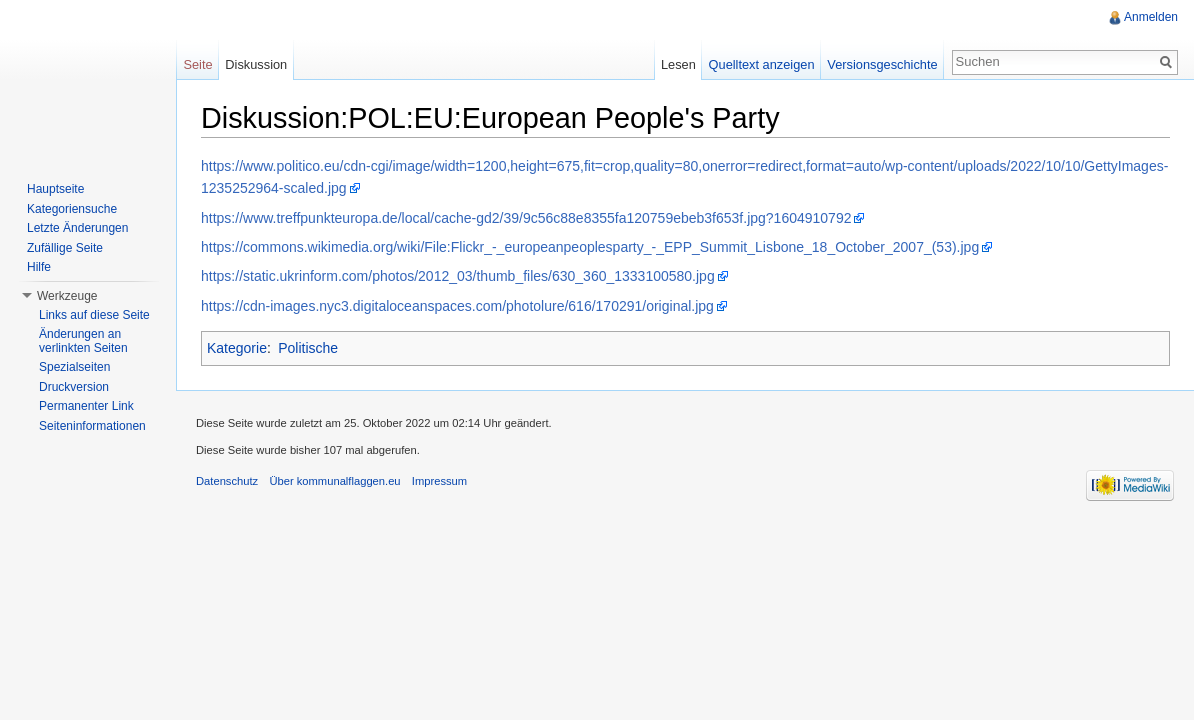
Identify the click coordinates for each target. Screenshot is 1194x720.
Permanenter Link (86, 406)
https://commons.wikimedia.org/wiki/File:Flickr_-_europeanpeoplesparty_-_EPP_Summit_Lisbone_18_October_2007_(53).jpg (590, 247)
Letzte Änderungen (77, 228)
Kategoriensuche (72, 209)
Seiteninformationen (92, 426)
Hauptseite (55, 189)
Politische (308, 348)
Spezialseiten (74, 367)
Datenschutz (227, 481)
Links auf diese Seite (94, 315)
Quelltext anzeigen (762, 64)
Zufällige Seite (65, 248)
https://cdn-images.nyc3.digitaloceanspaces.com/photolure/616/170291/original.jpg (457, 306)
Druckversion (74, 387)
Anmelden (1151, 17)
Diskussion (256, 64)
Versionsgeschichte (882, 64)
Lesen (678, 64)
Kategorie (237, 348)
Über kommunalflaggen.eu (334, 481)
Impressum (439, 481)
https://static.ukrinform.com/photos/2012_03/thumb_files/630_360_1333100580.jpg (458, 276)
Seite (197, 64)
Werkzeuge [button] (67, 296)
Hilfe (39, 267)
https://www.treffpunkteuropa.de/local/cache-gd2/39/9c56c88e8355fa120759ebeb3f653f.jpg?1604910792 (526, 218)
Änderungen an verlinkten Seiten (83, 341)
